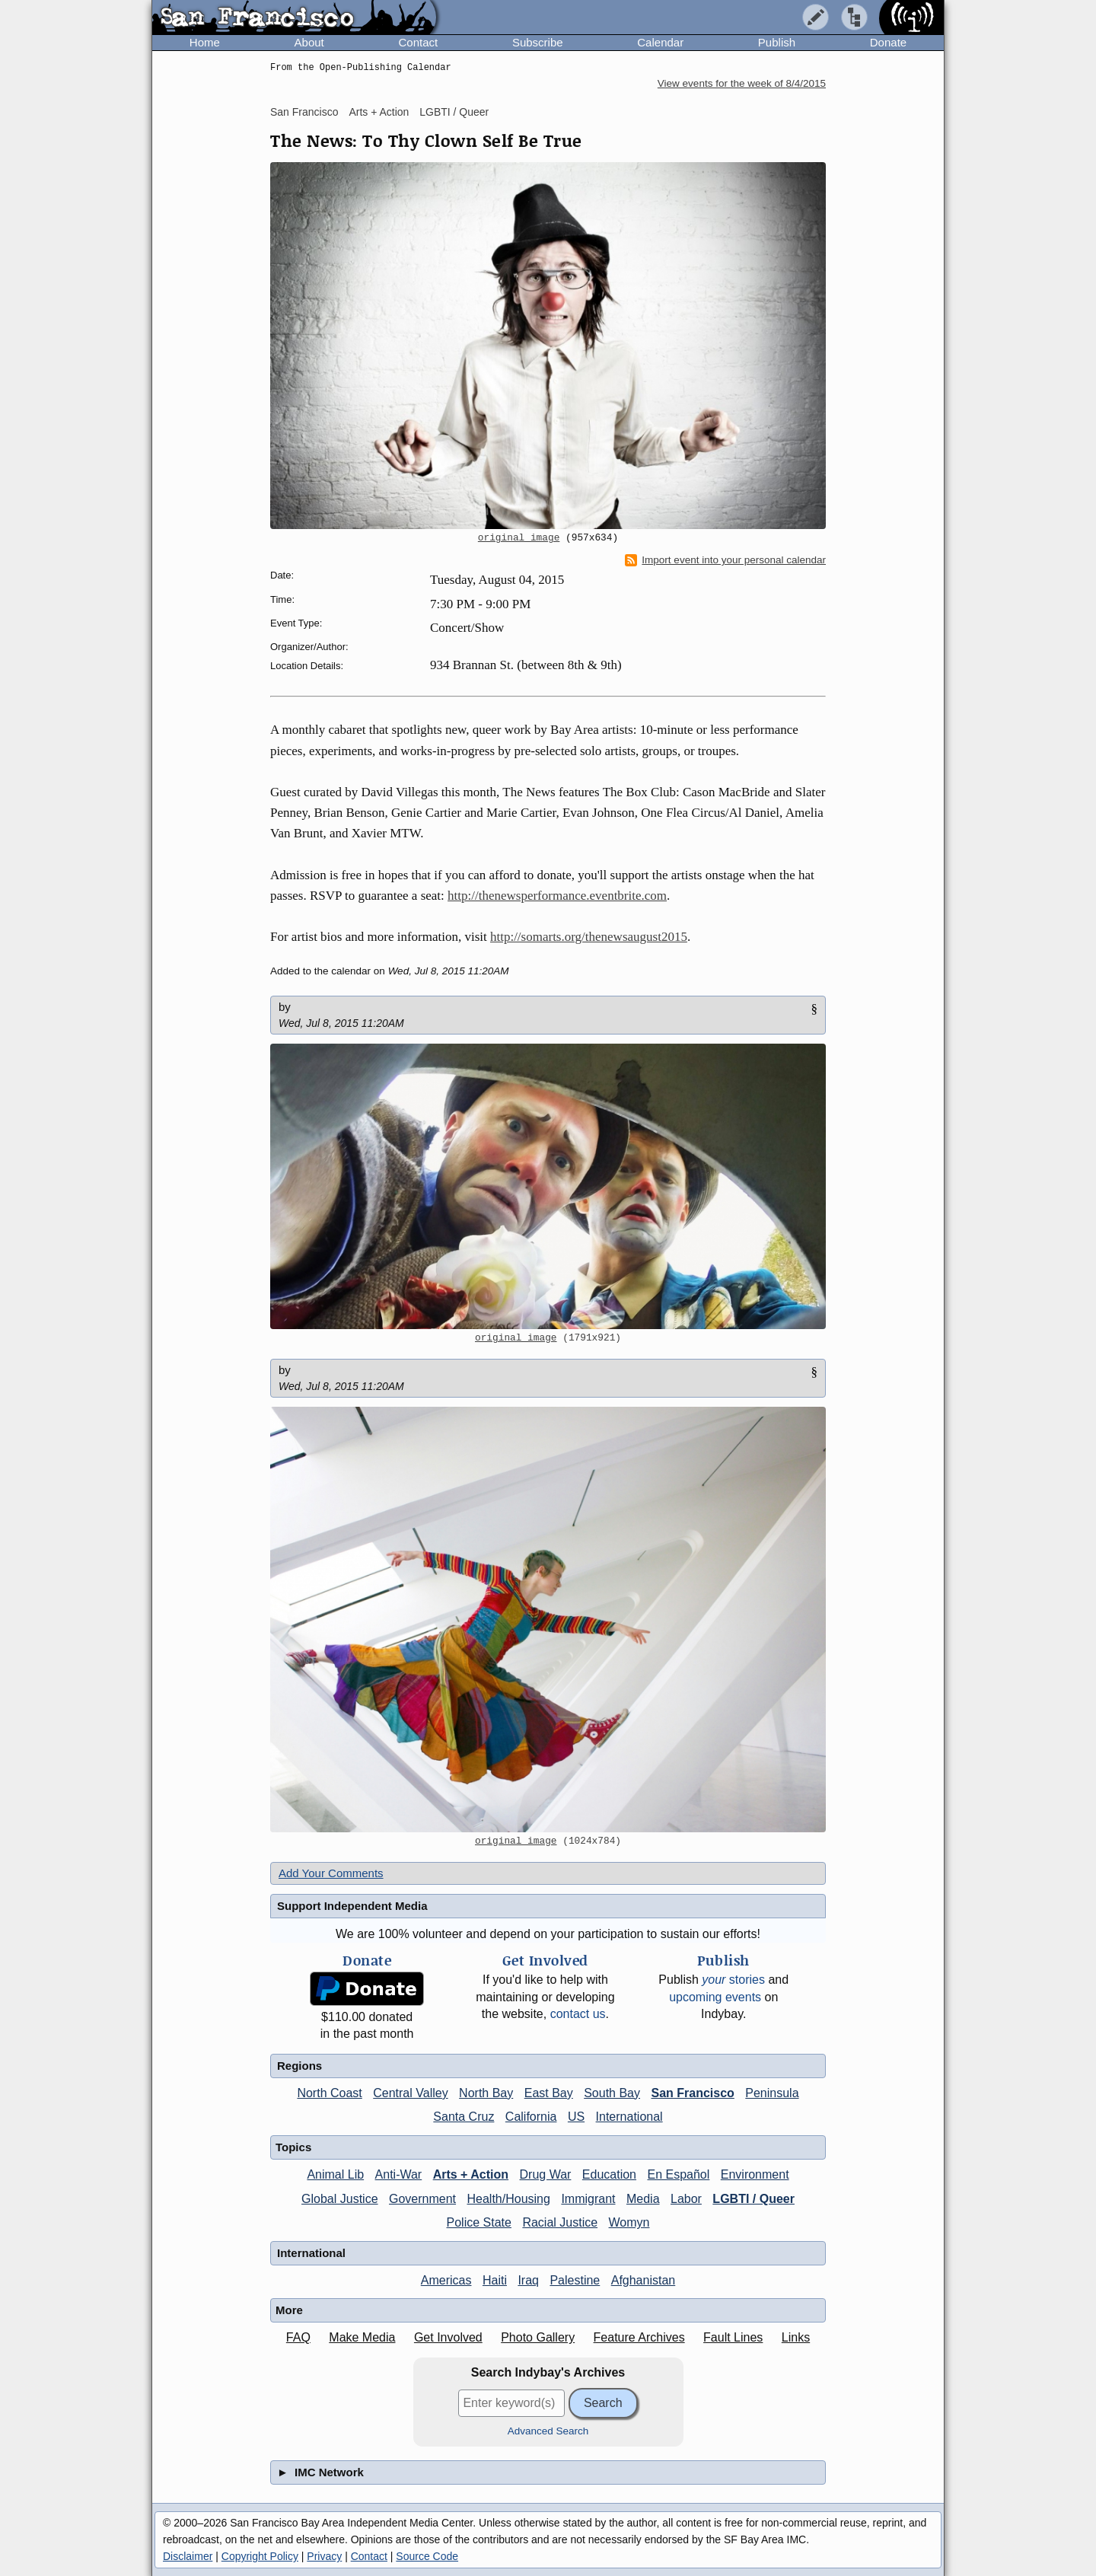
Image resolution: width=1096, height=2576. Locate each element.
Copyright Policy (259, 2556)
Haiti (495, 2280)
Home (205, 42)
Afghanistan (643, 2280)
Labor (686, 2198)
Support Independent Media (352, 1905)
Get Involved (448, 2337)
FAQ (298, 2337)
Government (422, 2198)
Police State (479, 2222)
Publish (776, 42)
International (629, 2116)
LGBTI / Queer (454, 112)
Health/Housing (508, 2198)
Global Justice (339, 2198)
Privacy (324, 2556)
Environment (755, 2174)
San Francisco (304, 112)
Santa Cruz (463, 2116)
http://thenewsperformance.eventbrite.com (557, 895)
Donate (888, 42)
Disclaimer (187, 2556)
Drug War (546, 2174)
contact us (578, 2013)
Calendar (660, 42)
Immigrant (588, 2198)
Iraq (528, 2280)
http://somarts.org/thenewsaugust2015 (588, 936)
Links (796, 2337)
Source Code (427, 2556)
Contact (418, 42)
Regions (299, 2065)
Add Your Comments (331, 1873)
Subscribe (537, 42)
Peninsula (771, 2093)
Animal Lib (335, 2174)
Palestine (575, 2280)
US (576, 2116)
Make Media (362, 2337)
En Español (678, 2174)
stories (733, 1979)
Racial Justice (559, 2222)
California (531, 2116)
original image (519, 538)
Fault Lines (733, 2337)
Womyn (629, 2222)
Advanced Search (548, 2431)
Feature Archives (639, 2337)
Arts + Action (379, 112)
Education (609, 2174)
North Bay (486, 2093)
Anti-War (398, 2174)
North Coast (329, 2093)
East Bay (548, 2093)
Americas (446, 2280)
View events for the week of (742, 83)
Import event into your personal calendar (725, 560)
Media (643, 2198)
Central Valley (410, 2093)
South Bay (612, 2093)
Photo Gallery (538, 2337)
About (309, 42)
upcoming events (715, 1997)
